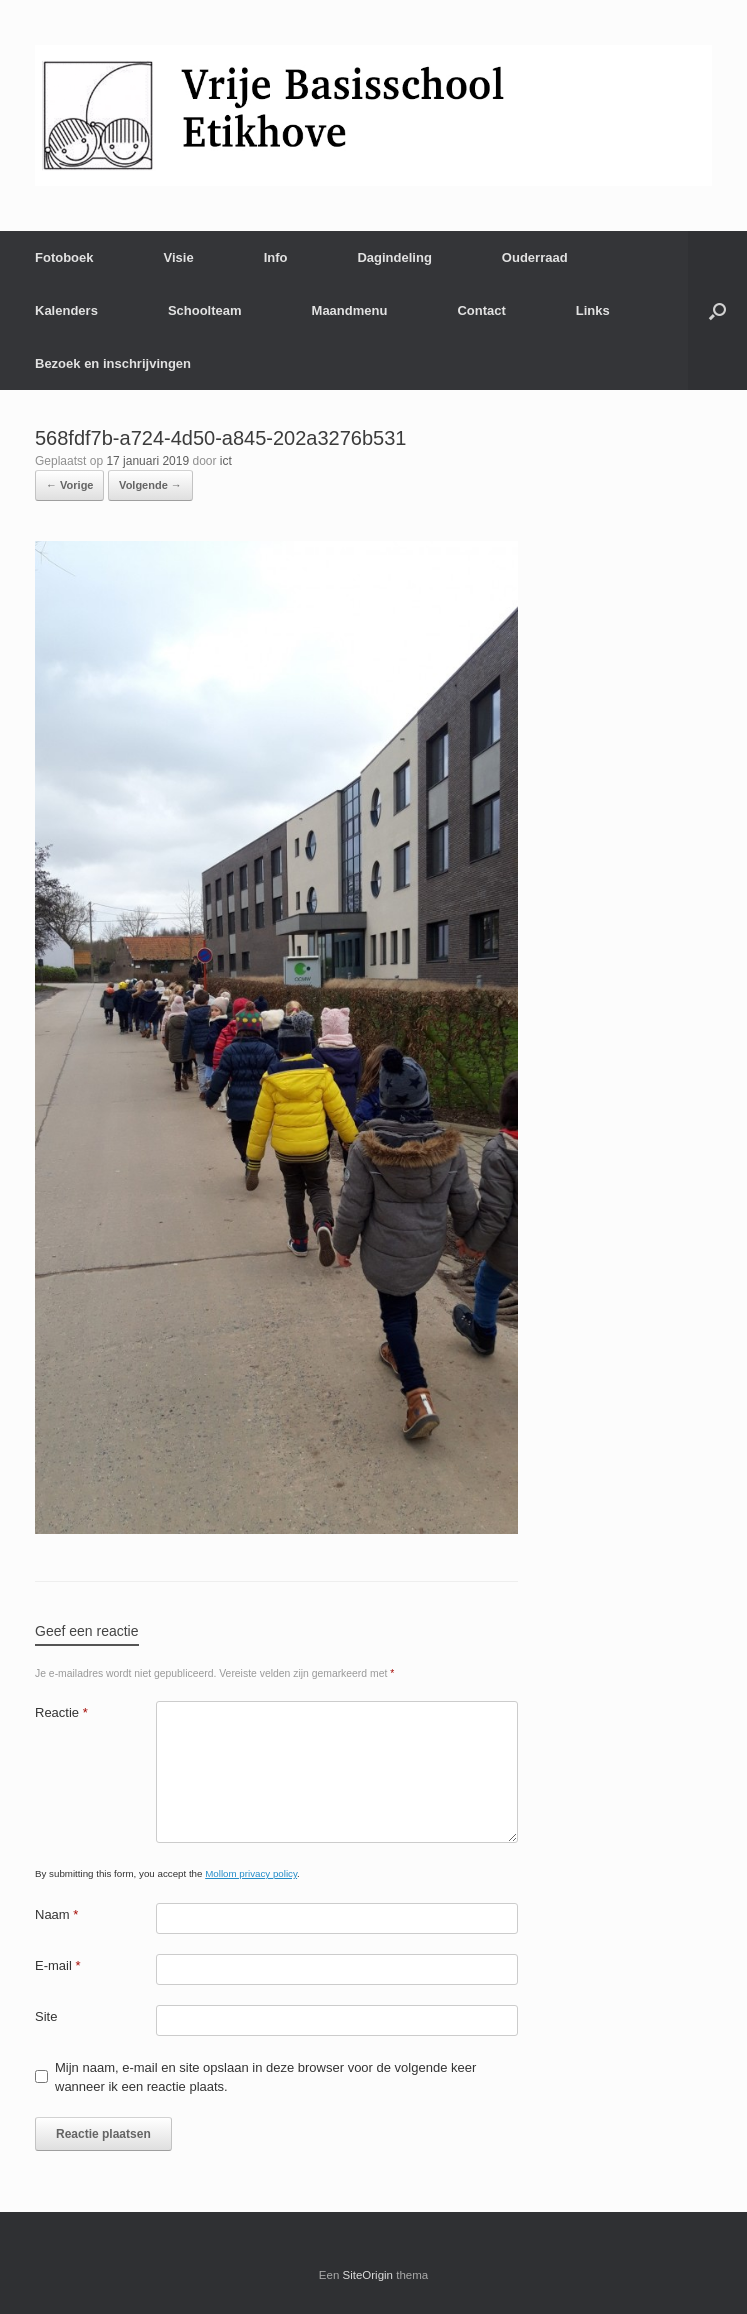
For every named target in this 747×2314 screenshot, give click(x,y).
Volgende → (150, 485)
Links (593, 310)
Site (46, 2016)
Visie (179, 257)
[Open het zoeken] (717, 310)
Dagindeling (394, 257)
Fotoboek (64, 257)
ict (226, 461)
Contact (481, 310)
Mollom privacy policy (251, 1873)
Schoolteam (205, 310)
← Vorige (69, 485)
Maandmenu (350, 310)
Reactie (61, 1712)
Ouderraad (535, 257)
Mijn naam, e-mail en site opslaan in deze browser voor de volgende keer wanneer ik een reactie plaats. (265, 2077)
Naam (56, 1914)
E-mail (58, 1965)
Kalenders (66, 310)
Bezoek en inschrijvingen (113, 363)
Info (276, 257)
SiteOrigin (368, 2275)
